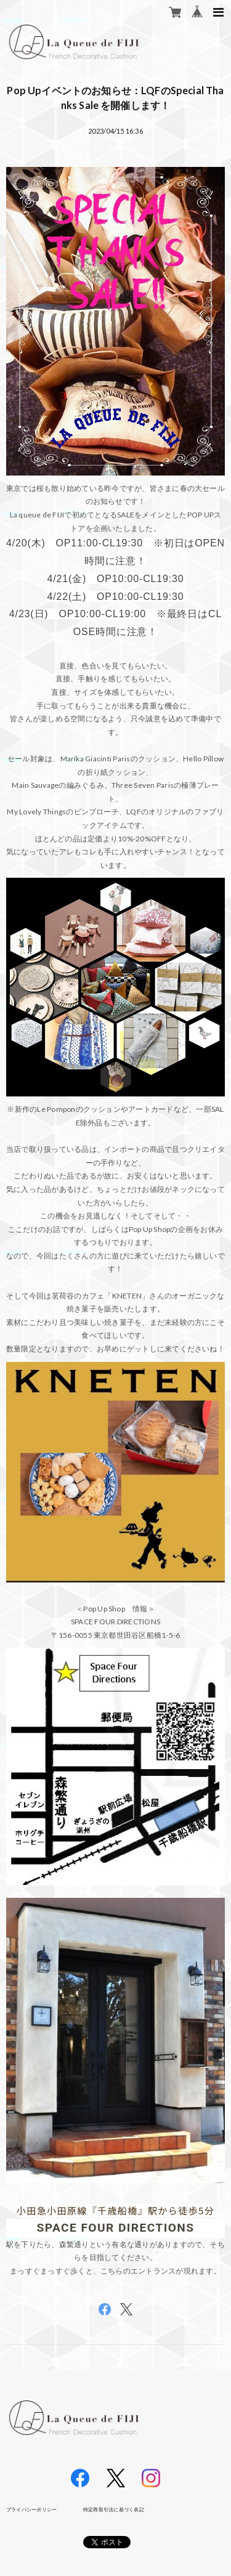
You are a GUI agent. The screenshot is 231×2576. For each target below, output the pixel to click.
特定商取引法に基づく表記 (113, 2509)
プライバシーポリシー (31, 2509)
